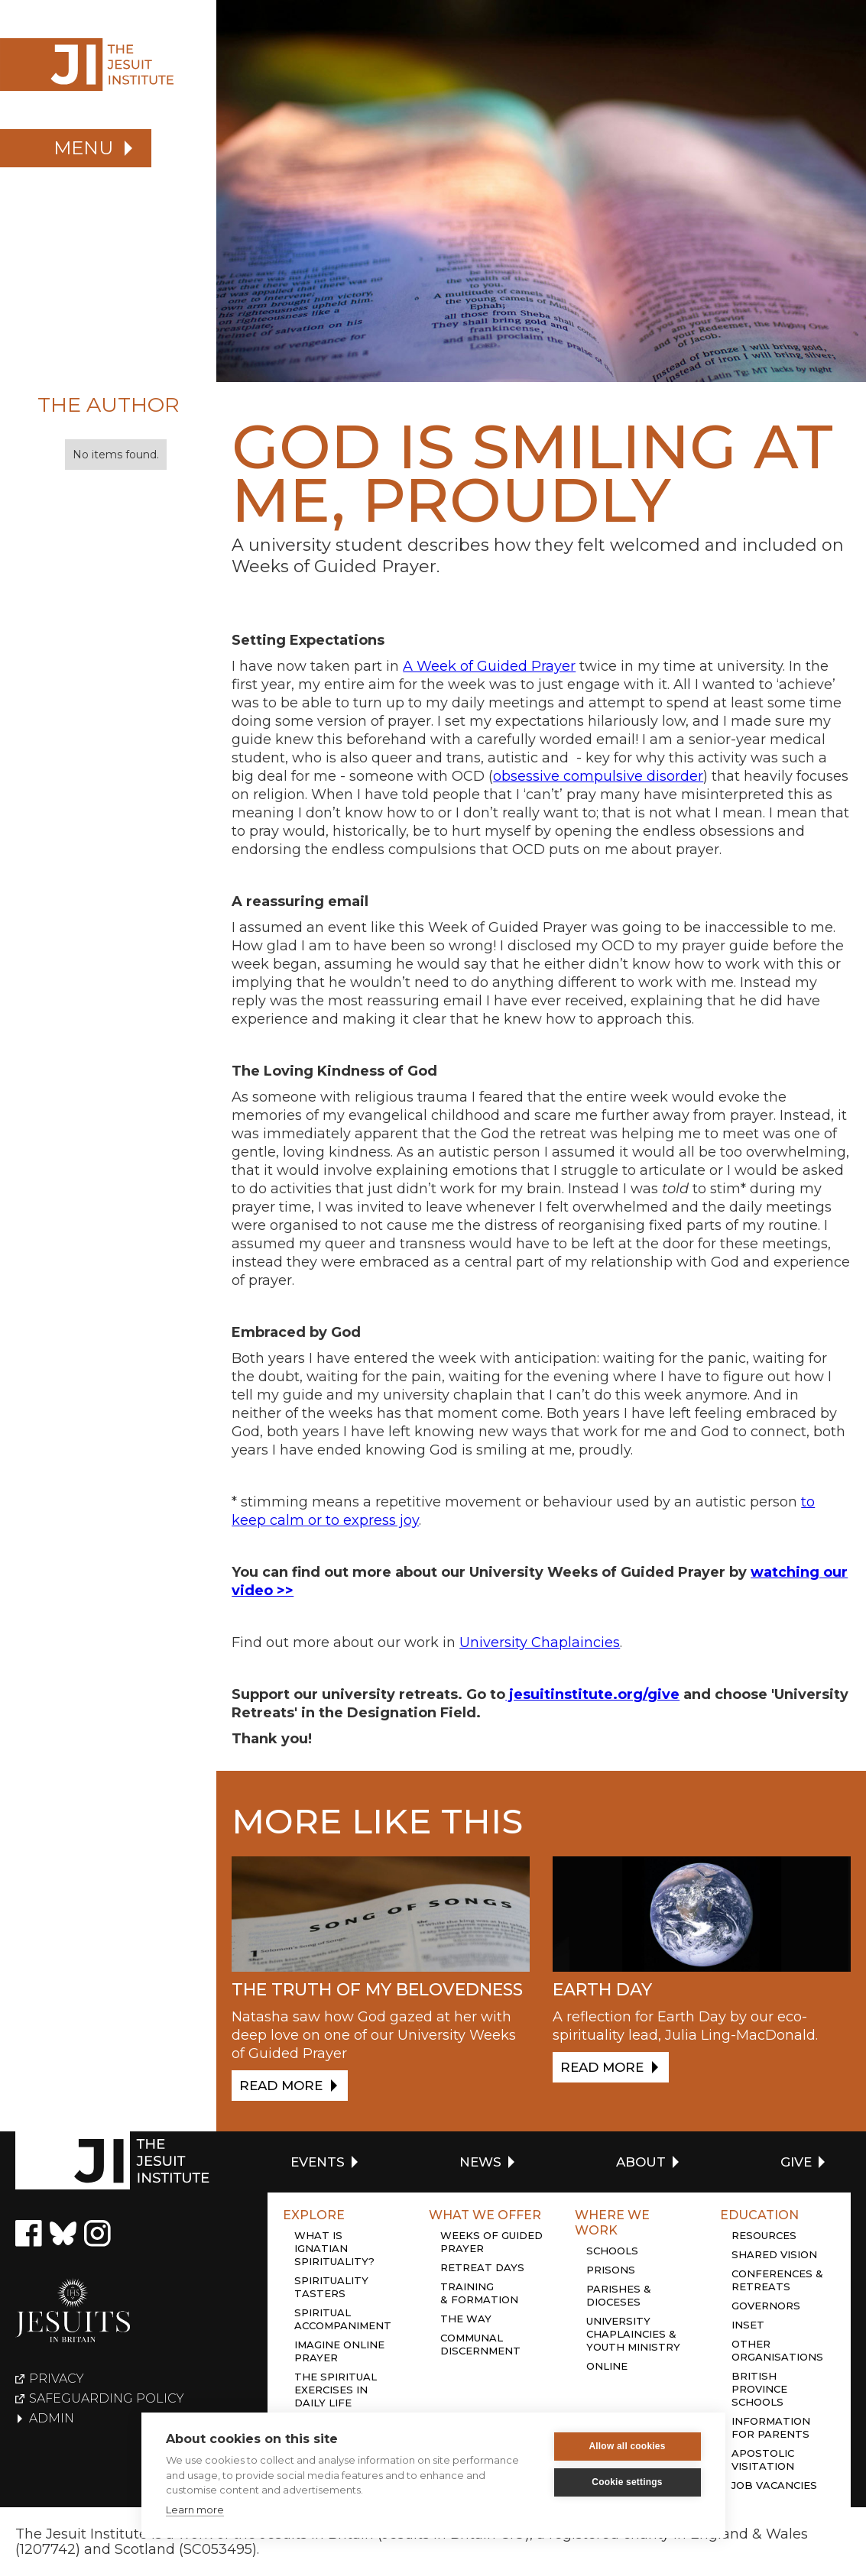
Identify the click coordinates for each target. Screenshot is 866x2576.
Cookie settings (627, 2482)
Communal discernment (480, 2344)
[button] (75, 148)
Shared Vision (774, 2254)
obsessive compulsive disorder (598, 776)
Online (607, 2366)
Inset (747, 2325)
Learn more (195, 2509)
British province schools (759, 2389)
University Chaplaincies (539, 1642)
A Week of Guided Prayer (489, 666)
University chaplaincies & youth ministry (633, 2334)
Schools (612, 2250)
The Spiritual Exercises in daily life (335, 2390)
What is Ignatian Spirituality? (334, 2248)
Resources (763, 2235)
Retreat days (482, 2267)
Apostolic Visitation (762, 2459)
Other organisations (777, 2350)
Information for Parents (770, 2427)
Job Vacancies (774, 2485)
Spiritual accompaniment (342, 2319)
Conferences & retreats (777, 2280)
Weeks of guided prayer (491, 2241)
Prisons (610, 2270)
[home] (108, 64)
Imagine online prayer (339, 2351)
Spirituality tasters (331, 2286)
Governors (765, 2305)
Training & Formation (479, 2293)
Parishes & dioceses (618, 2295)
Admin (51, 2419)
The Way (465, 2318)
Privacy (56, 2379)
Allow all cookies (627, 2446)
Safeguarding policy (106, 2399)
